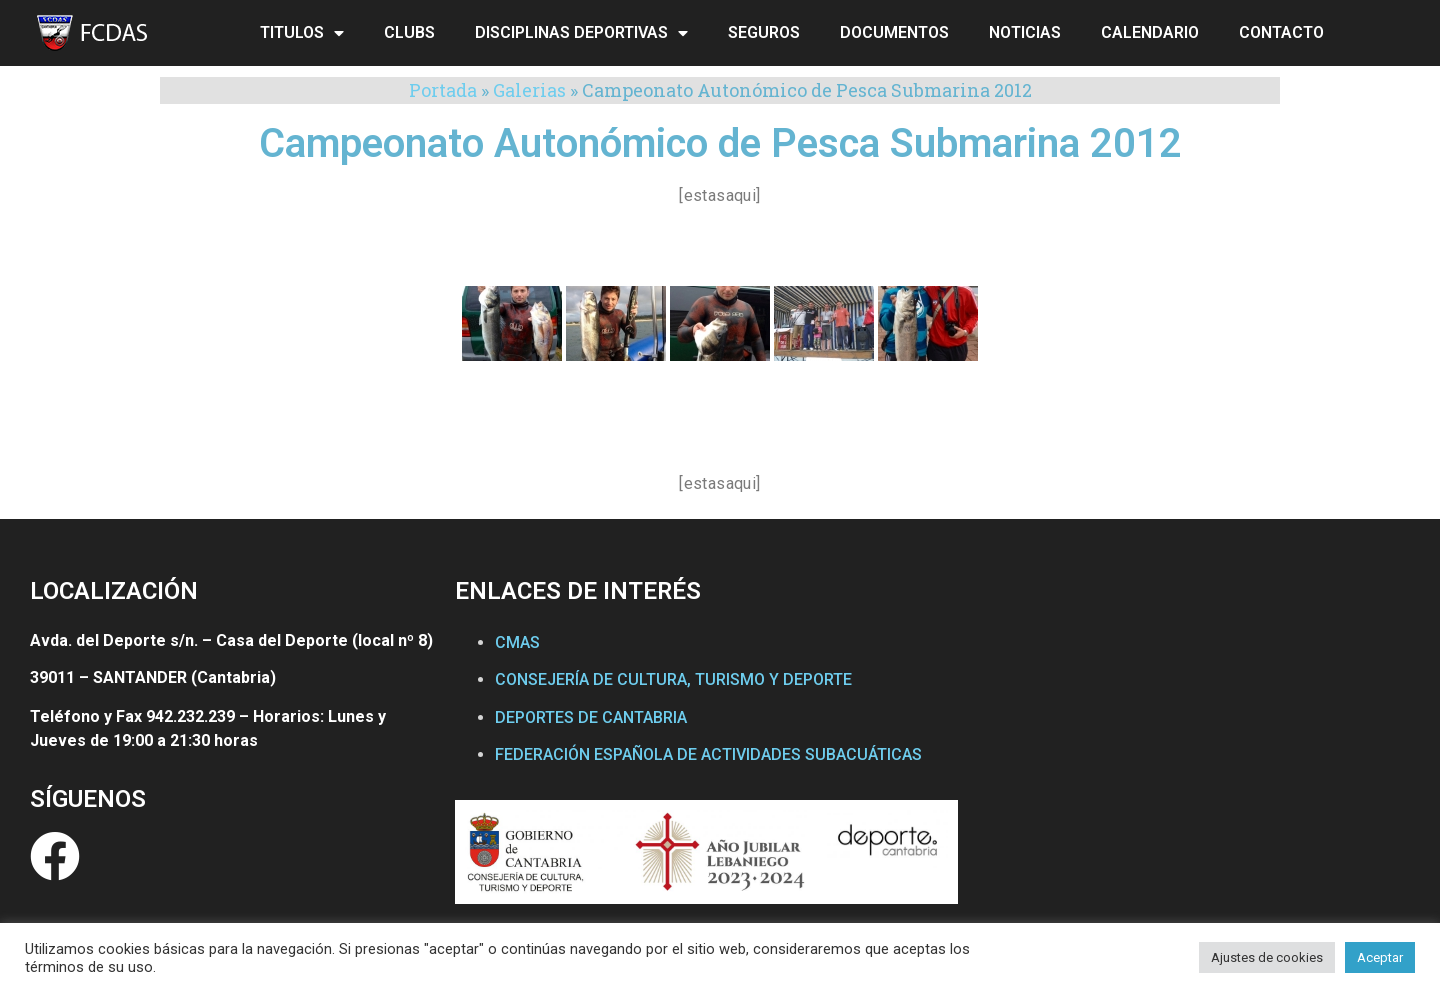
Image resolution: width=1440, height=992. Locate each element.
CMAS (517, 642)
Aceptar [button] (1380, 957)
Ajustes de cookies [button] (1267, 957)
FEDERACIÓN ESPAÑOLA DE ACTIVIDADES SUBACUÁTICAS (708, 754)
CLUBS (409, 32)
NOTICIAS (1025, 32)
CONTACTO (1281, 32)
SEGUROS (764, 32)
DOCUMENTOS (894, 32)
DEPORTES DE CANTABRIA (591, 717)
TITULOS (302, 33)
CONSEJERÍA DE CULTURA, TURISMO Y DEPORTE (673, 679)
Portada (443, 90)
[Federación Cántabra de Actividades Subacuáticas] (1192, 760)
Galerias (529, 90)
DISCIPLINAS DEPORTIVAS (581, 33)
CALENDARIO (1150, 32)
